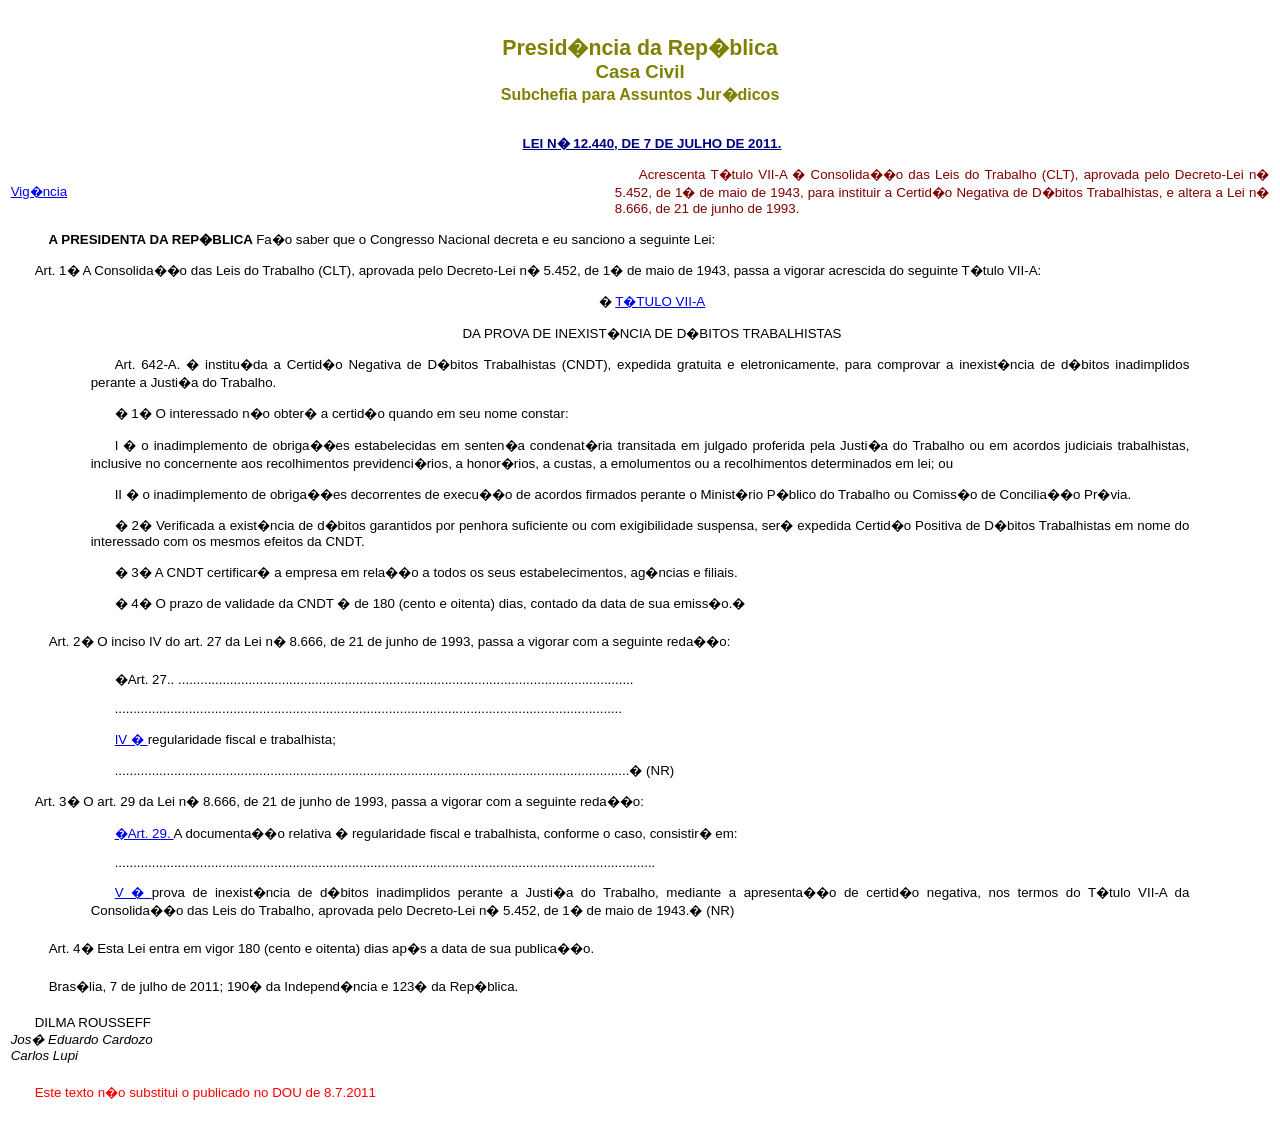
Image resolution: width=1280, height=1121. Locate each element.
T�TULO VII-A (660, 301)
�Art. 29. (144, 833)
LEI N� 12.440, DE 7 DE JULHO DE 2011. (652, 143)
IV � (131, 739)
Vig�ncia (39, 191)
